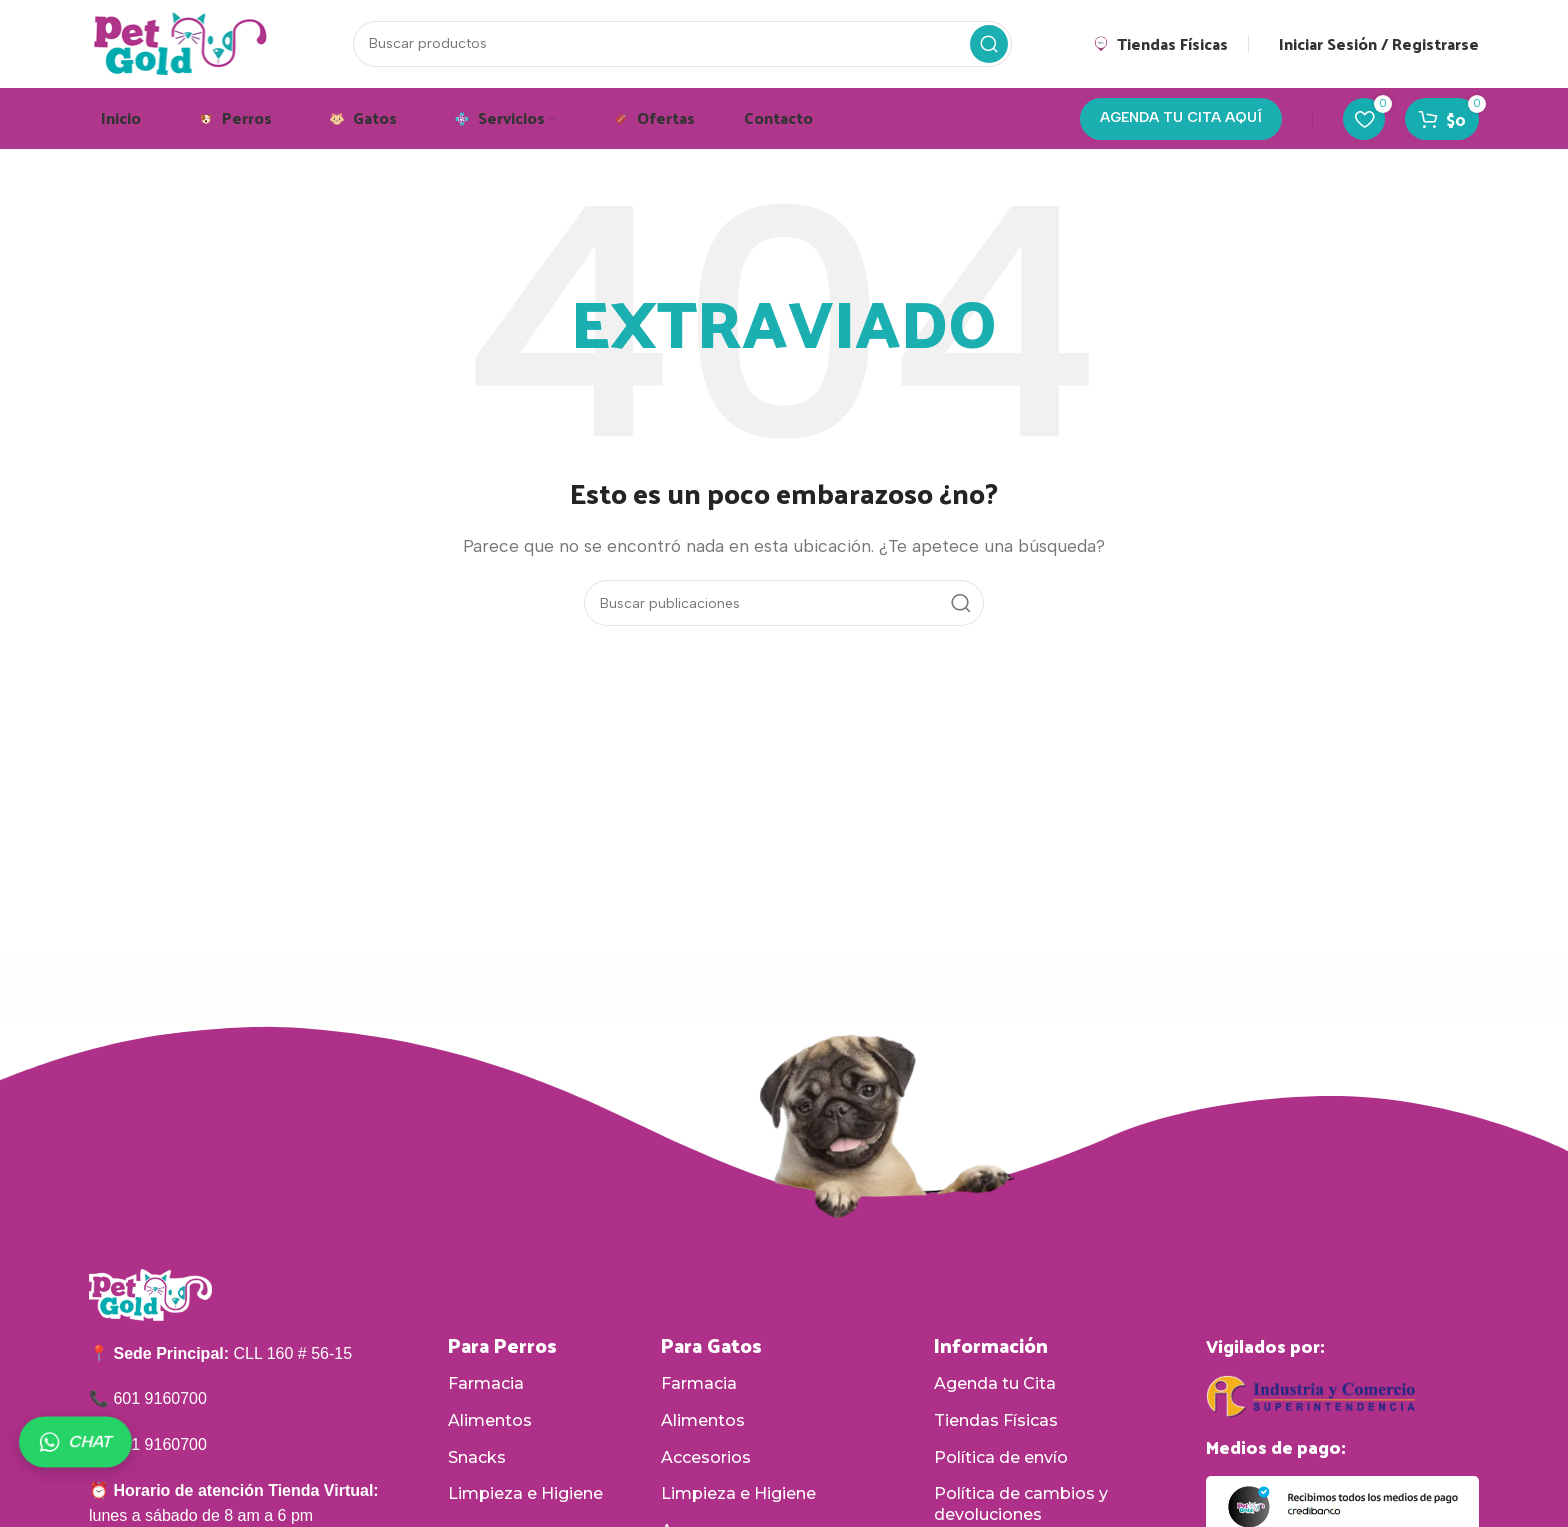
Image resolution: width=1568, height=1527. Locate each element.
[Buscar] (683, 45)
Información (991, 1348)
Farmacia (486, 1386)
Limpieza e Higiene (525, 1496)
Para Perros (502, 1348)
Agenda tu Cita (995, 1386)
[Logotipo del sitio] (181, 43)
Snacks (477, 1459)
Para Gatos (711, 1348)
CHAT (75, 1442)
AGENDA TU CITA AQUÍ (1181, 120)
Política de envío (1001, 1459)
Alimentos (490, 1422)
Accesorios (706, 1459)
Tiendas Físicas (996, 1422)
